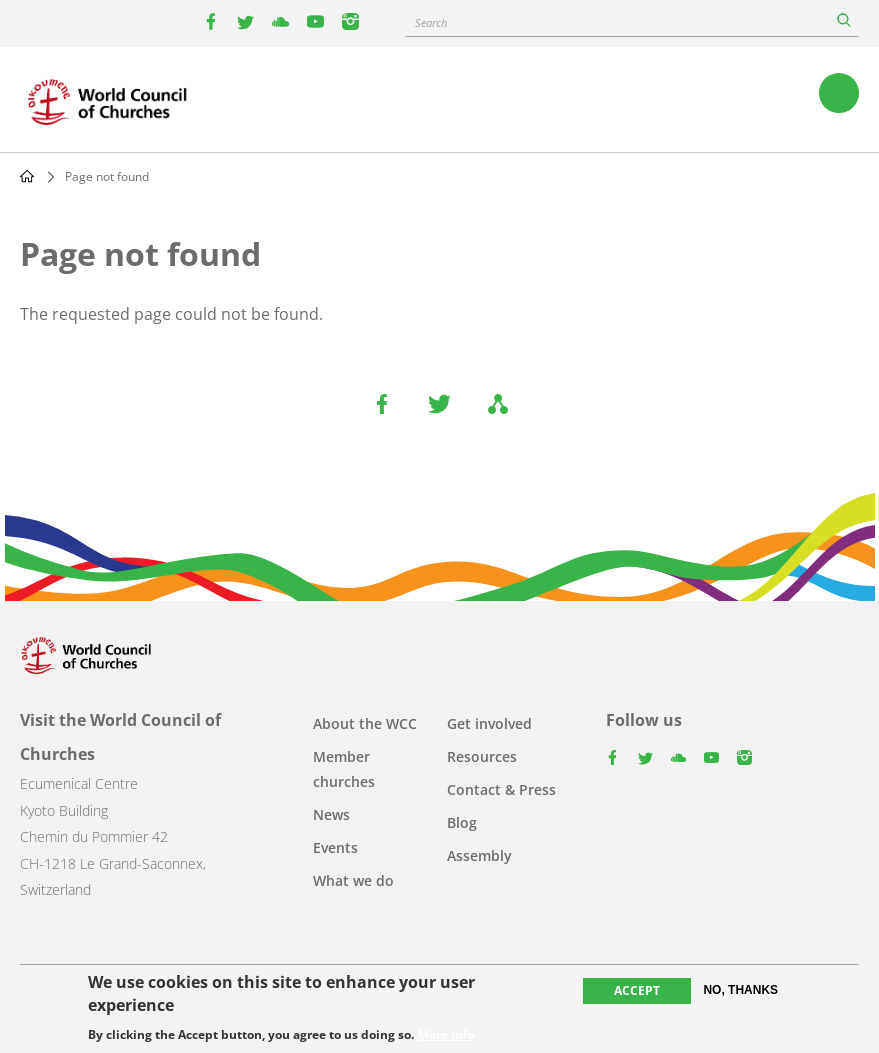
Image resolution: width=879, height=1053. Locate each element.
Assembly (479, 855)
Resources (482, 756)
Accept (637, 991)
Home (27, 176)
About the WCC (365, 723)
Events (335, 847)
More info (446, 1035)
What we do (353, 880)
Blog (462, 822)
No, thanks (740, 991)
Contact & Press (501, 789)
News (331, 814)
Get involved (489, 723)
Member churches (344, 769)
